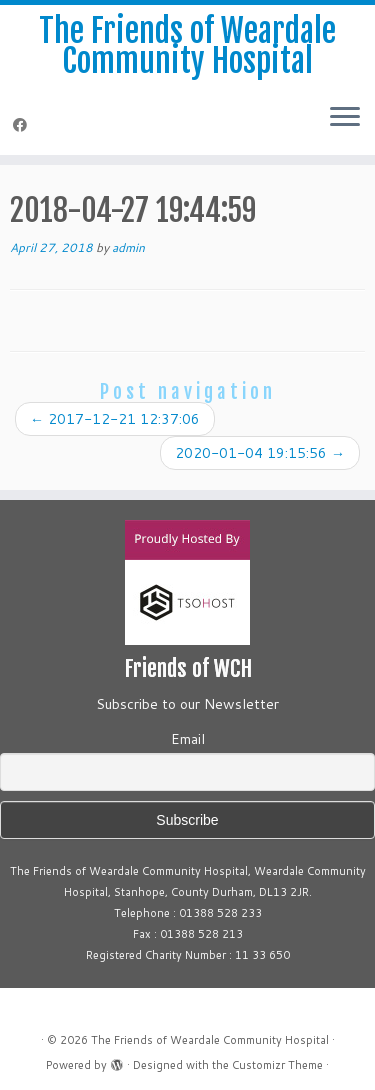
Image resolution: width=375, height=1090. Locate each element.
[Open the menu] (345, 119)
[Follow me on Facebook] (23, 125)
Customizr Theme (277, 1065)
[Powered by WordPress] (117, 1061)
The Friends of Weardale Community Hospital (187, 46)
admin (128, 247)
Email (188, 739)
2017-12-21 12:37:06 (115, 419)
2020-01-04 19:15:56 (260, 453)
